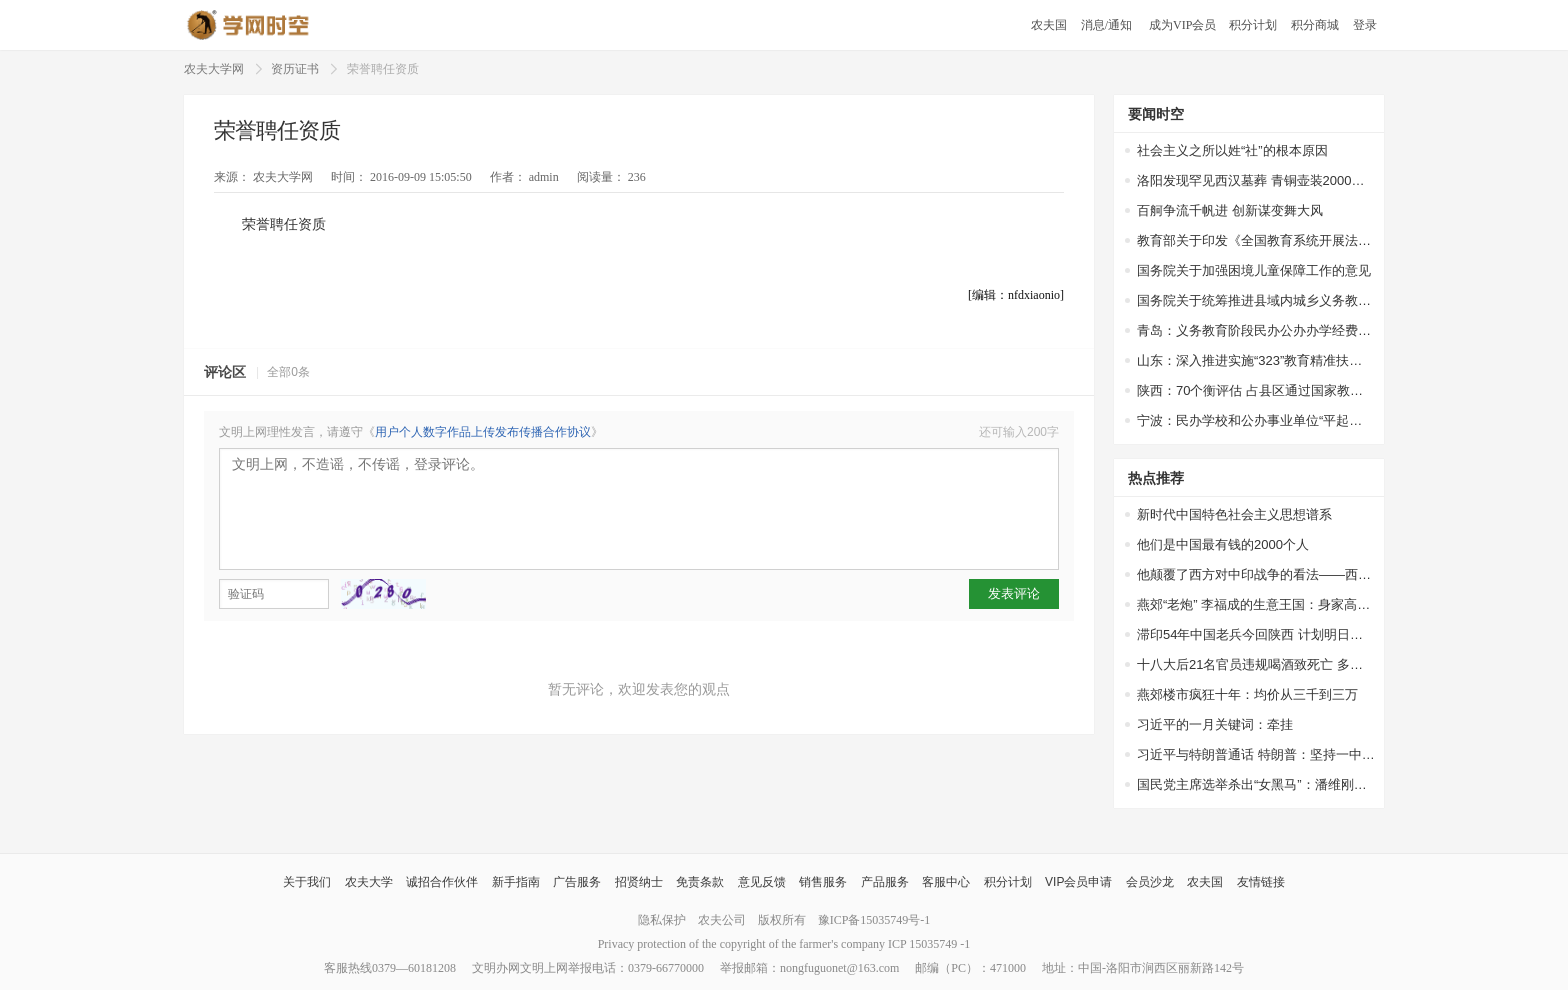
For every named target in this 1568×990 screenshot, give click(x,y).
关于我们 (307, 882)
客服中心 (946, 882)
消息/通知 (1108, 25)
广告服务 (577, 882)
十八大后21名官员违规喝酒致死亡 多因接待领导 (1256, 664)
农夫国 (1049, 25)
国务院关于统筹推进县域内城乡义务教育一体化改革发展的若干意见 (1256, 300)
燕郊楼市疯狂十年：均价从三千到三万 (1247, 694)
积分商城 (1315, 25)
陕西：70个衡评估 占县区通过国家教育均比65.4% (1256, 390)
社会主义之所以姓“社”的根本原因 (1232, 150)
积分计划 (1253, 25)
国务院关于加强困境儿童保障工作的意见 (1254, 270)
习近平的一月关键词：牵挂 (1215, 724)
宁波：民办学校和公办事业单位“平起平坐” (1256, 420)
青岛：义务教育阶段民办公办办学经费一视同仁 (1256, 330)
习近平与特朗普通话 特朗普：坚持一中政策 (1256, 754)
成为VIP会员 (1182, 25)
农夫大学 (369, 882)
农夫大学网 (214, 69)
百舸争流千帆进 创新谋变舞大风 (1230, 210)
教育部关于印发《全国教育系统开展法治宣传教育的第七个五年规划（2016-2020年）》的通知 (1256, 240)
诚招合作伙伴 (442, 882)
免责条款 (700, 882)
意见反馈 (762, 882)
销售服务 (823, 882)
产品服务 (885, 882)
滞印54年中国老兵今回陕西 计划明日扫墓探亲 (1256, 634)
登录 (1365, 25)
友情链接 (1261, 882)
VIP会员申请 (1078, 882)
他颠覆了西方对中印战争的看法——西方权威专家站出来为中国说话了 (1256, 574)
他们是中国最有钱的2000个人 (1223, 544)
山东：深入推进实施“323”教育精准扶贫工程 (1256, 360)
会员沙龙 (1150, 882)
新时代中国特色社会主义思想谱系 (1234, 514)
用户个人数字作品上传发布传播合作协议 (483, 432)
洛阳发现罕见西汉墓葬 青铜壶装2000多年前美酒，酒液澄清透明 (1256, 180)
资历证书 (295, 69)
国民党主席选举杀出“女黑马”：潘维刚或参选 (1256, 784)
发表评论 (1014, 593)
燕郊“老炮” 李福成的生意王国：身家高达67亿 (1256, 604)
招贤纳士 (639, 882)
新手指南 (516, 882)
